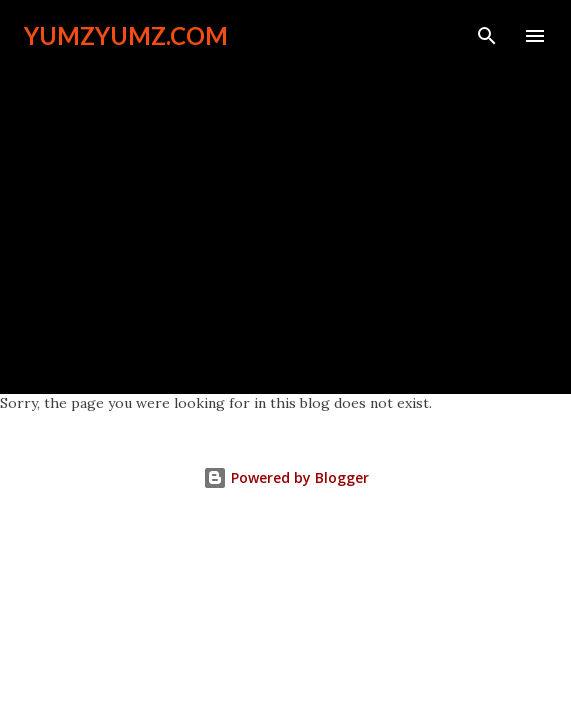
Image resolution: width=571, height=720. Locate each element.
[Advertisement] (285, 212)
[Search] (487, 36)
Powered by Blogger (286, 477)
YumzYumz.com (126, 35)
